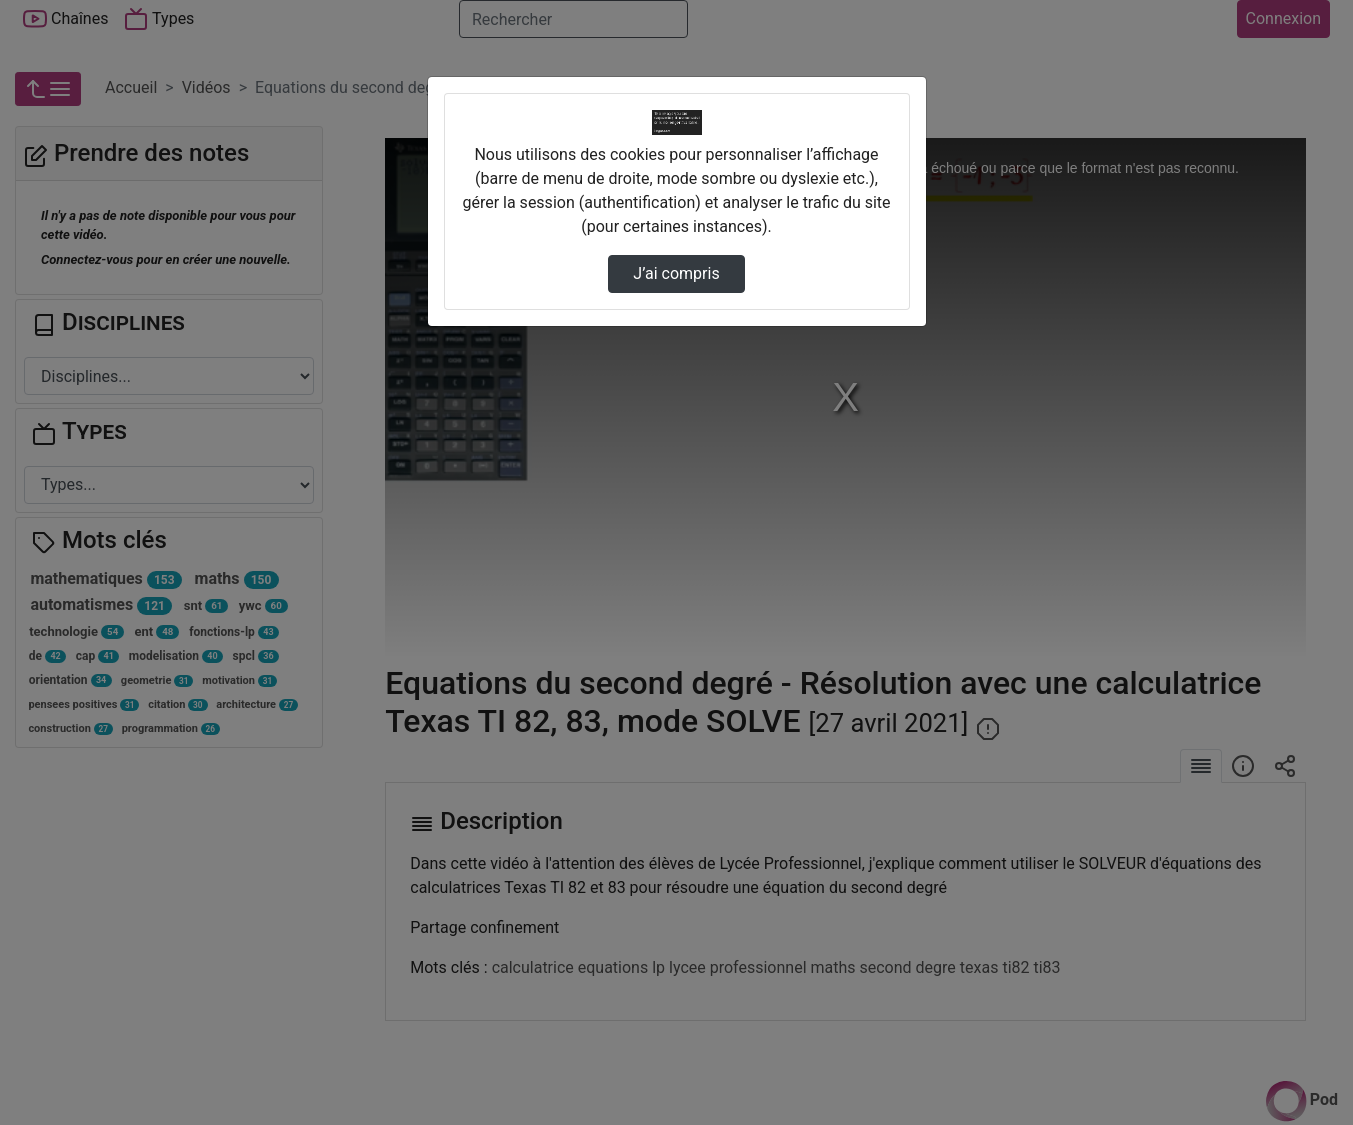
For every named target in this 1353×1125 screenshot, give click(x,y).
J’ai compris (676, 273)
